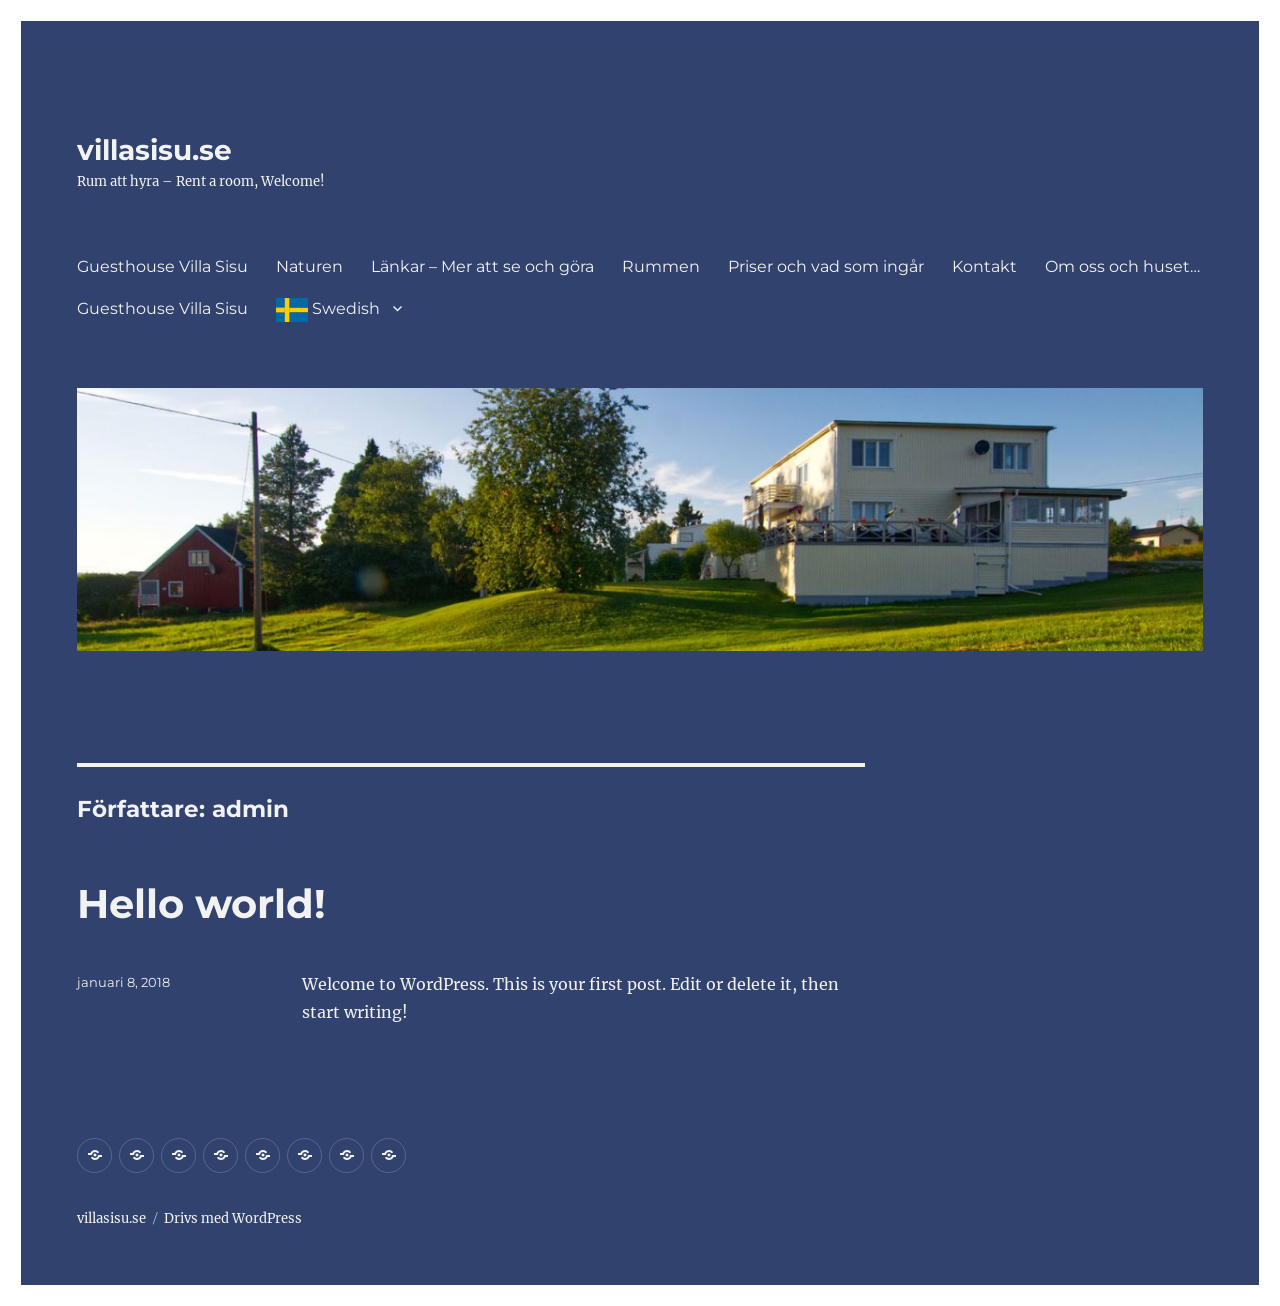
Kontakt (984, 266)
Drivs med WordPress (233, 1218)
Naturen (309, 266)
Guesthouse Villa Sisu (162, 266)
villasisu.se (154, 150)
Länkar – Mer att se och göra (482, 266)
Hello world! (201, 903)
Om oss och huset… (1122, 266)
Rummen (661, 266)
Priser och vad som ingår (826, 266)
